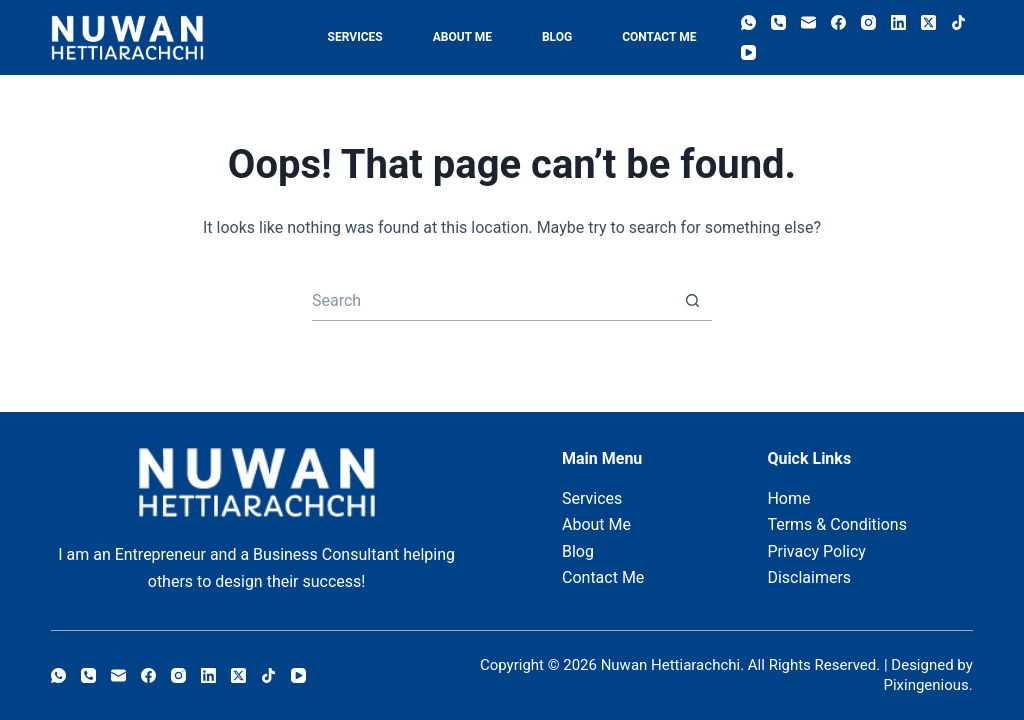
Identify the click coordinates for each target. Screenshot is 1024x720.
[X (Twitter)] (928, 22)
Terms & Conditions (837, 524)
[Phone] (778, 22)
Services (355, 37)
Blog (557, 37)
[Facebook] (838, 22)
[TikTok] (958, 22)
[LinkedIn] (898, 22)
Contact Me (659, 37)
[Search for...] (492, 301)
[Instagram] (868, 22)
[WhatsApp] (748, 22)
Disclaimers (809, 577)
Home (788, 498)
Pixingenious (925, 685)
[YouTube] (748, 52)
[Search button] (692, 301)
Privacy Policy (816, 551)
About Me (462, 37)
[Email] (808, 22)
